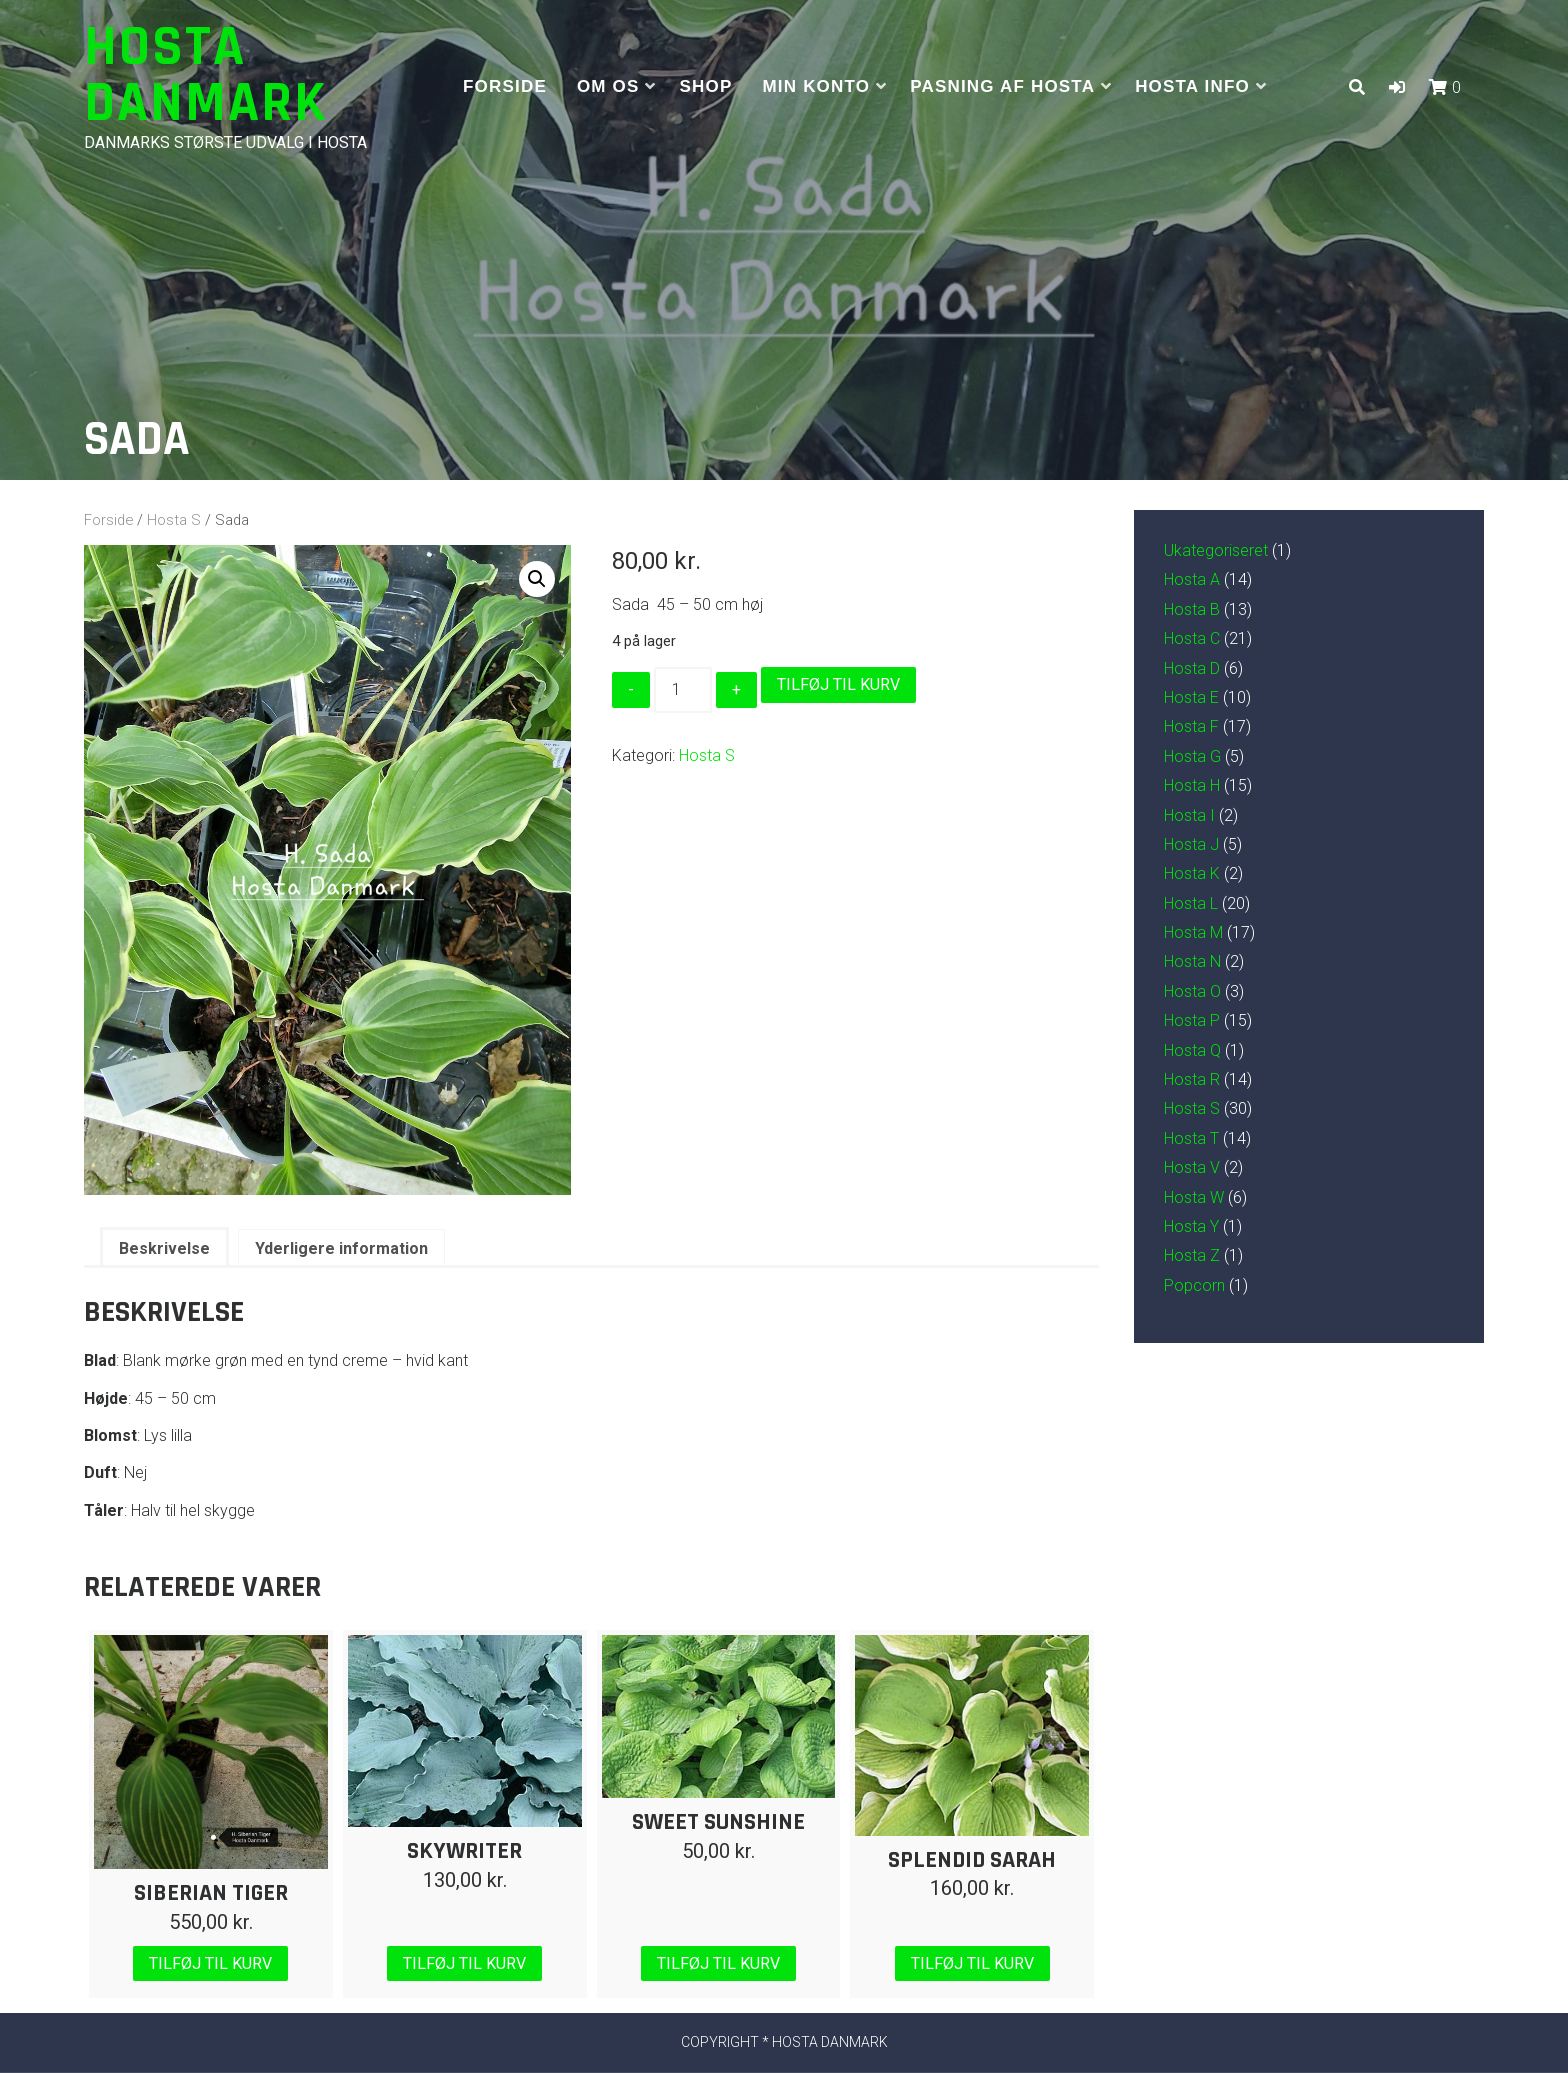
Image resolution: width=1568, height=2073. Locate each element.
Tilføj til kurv (838, 684)
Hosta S (174, 520)
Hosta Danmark (206, 75)
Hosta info (1192, 86)
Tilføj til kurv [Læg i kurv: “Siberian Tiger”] (210, 1963)
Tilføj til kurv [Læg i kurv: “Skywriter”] (464, 1963)
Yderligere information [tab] (341, 1248)
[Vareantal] (683, 690)
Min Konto (817, 86)
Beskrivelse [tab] (164, 1248)
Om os (608, 86)
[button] (1397, 87)
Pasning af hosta (1002, 86)
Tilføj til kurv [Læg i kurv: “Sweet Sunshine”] (718, 1963)
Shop (706, 86)
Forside (505, 86)
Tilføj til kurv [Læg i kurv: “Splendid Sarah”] (972, 1963)
